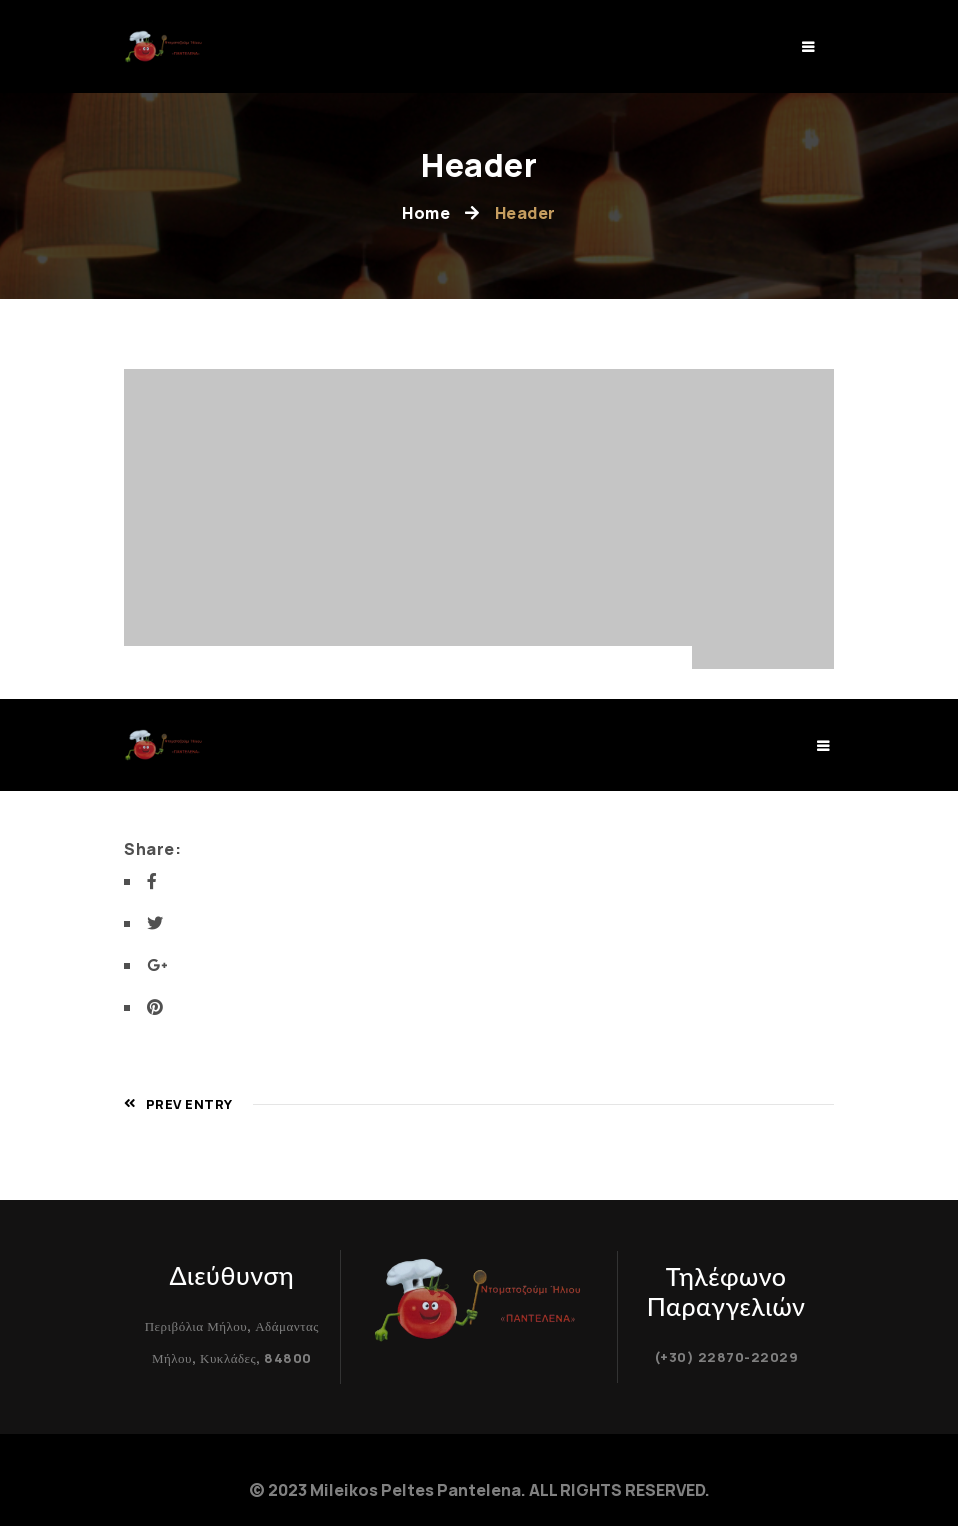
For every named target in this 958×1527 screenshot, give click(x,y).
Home (426, 213)
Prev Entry (178, 1104)
